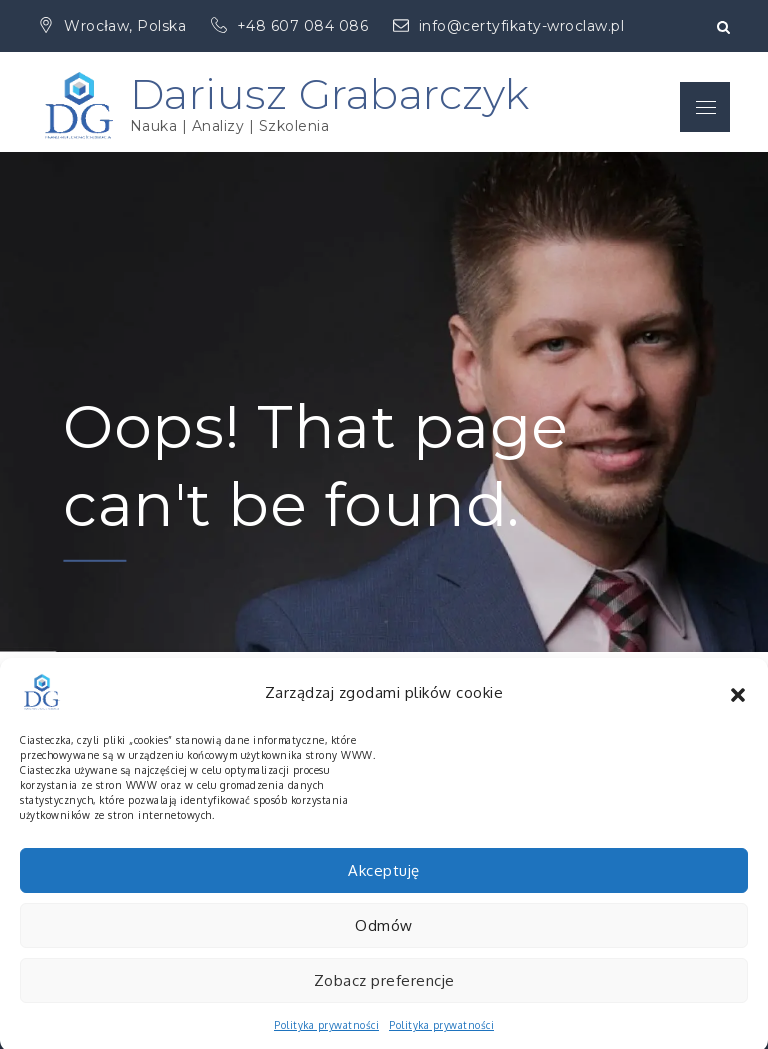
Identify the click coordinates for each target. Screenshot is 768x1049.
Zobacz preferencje (384, 992)
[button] (738, 705)
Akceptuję (384, 882)
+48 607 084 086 (292, 26)
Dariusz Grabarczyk (330, 94)
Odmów (384, 937)
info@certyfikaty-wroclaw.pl (509, 26)
